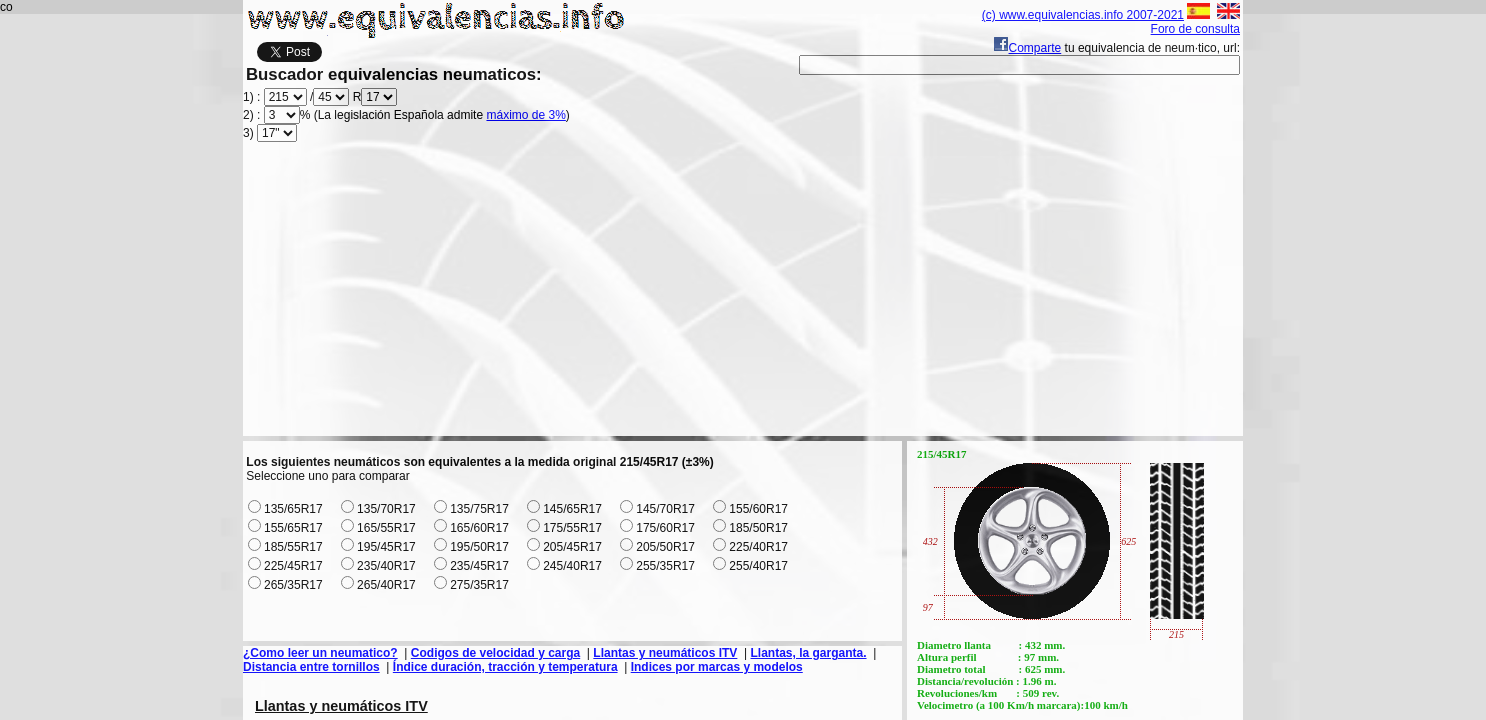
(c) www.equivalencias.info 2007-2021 (1083, 15)
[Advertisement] (743, 296)
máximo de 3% (525, 115)
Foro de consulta (1195, 29)
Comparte (1027, 48)
